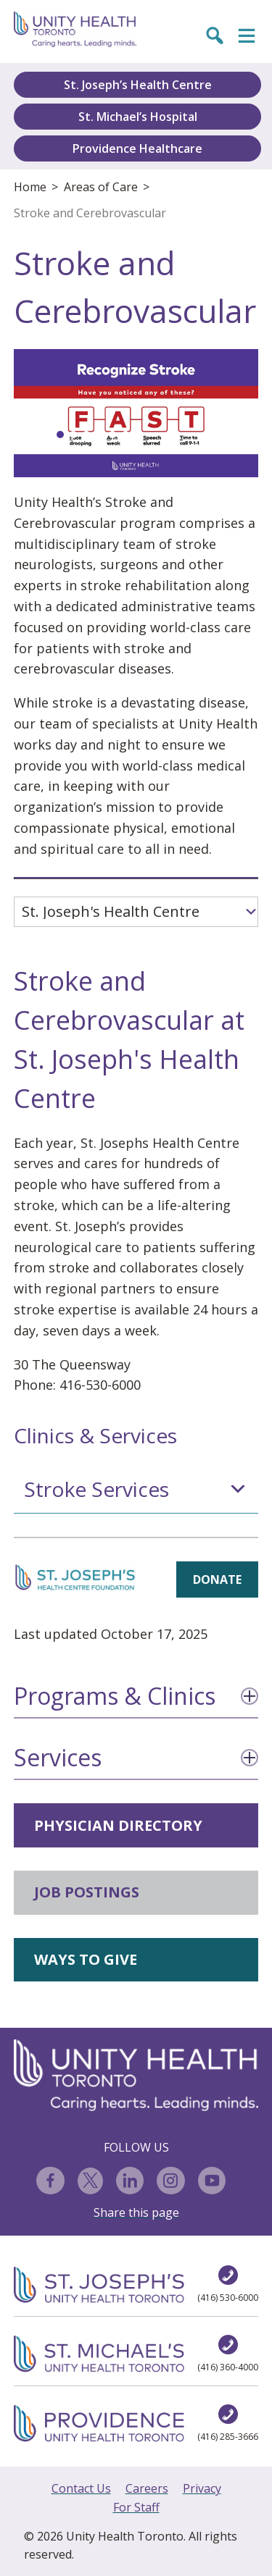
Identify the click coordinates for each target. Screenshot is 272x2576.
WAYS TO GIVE (85, 1959)
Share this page (136, 2212)
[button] (60, 434)
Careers (146, 2488)
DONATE (217, 1579)
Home (30, 187)
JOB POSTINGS (86, 1892)
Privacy (202, 2488)
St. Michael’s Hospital (137, 117)
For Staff (136, 2507)
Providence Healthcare (137, 148)
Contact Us (81, 2488)
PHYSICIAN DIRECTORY (118, 1825)
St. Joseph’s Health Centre (138, 85)
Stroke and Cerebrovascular (90, 213)
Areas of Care (101, 187)
